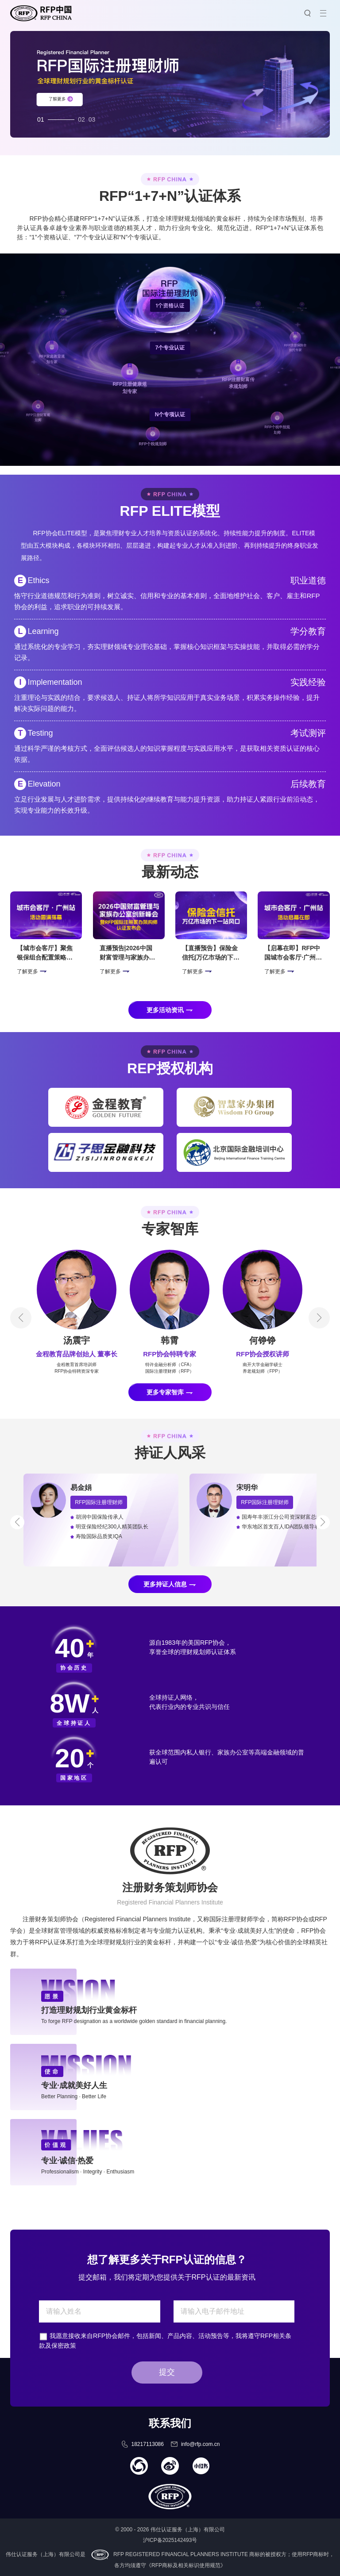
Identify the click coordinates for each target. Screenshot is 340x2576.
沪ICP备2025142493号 (170, 2540)
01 (40, 117)
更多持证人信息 (165, 1584)
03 (92, 117)
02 (81, 117)
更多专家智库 (165, 1392)
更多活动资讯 (165, 1010)
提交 (167, 2372)
